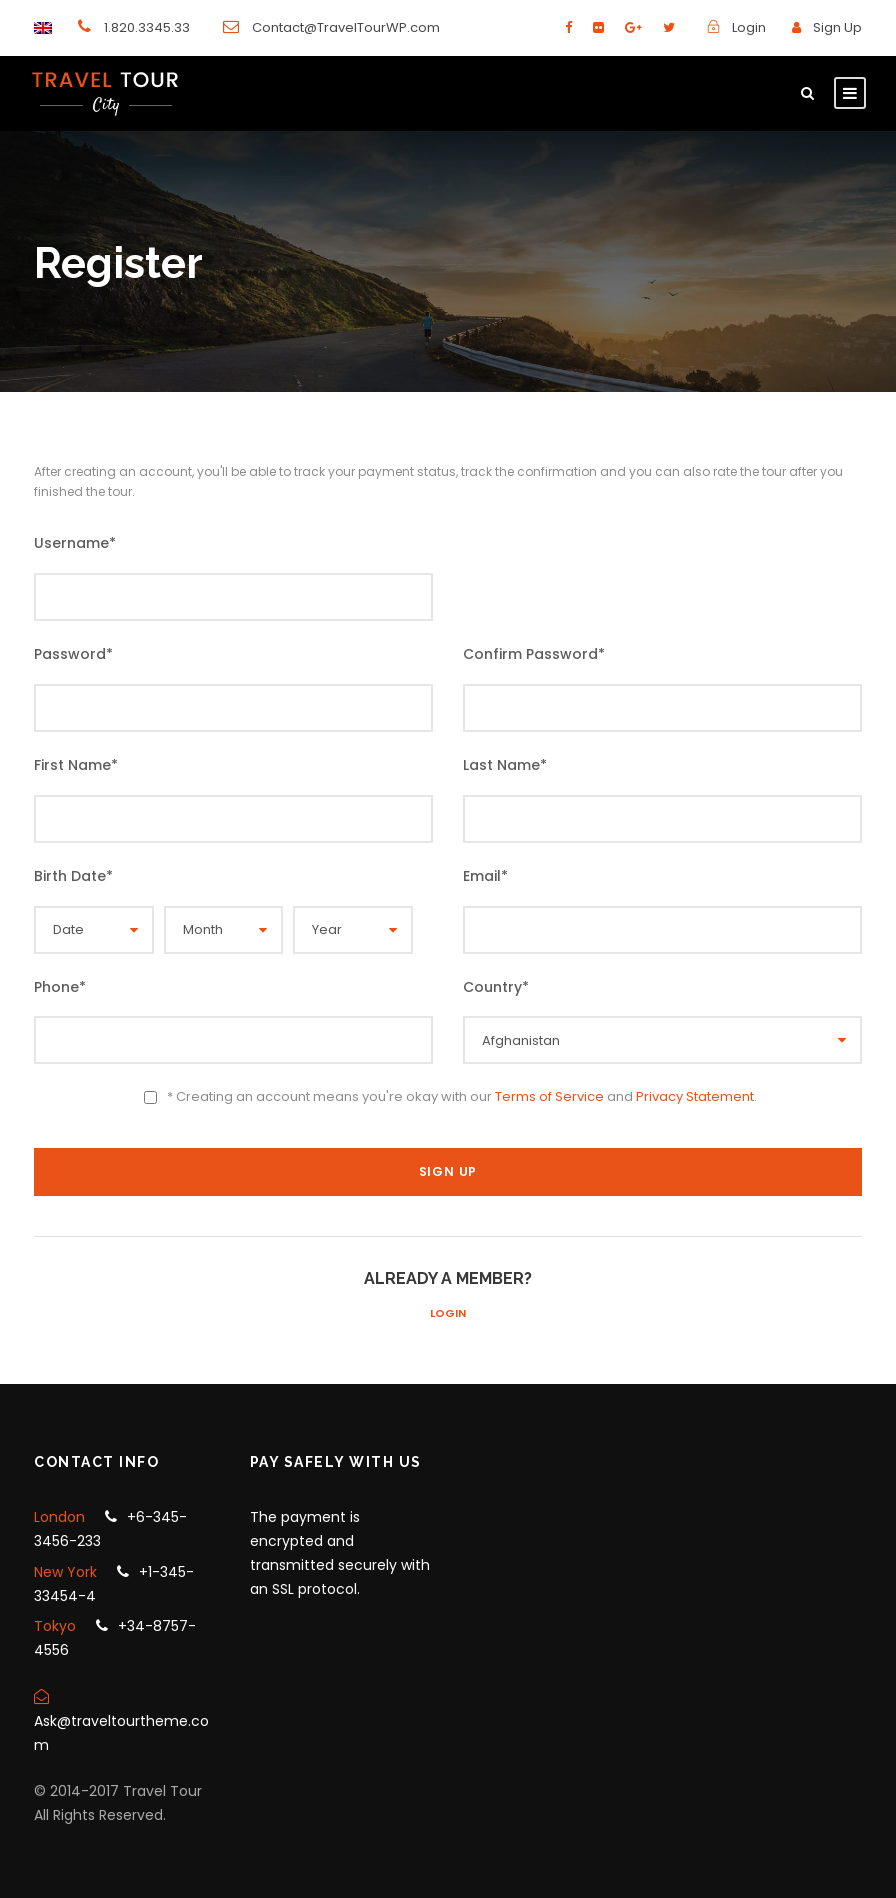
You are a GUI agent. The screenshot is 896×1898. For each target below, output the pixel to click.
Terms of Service (549, 1096)
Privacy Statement (695, 1096)
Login (448, 1313)
